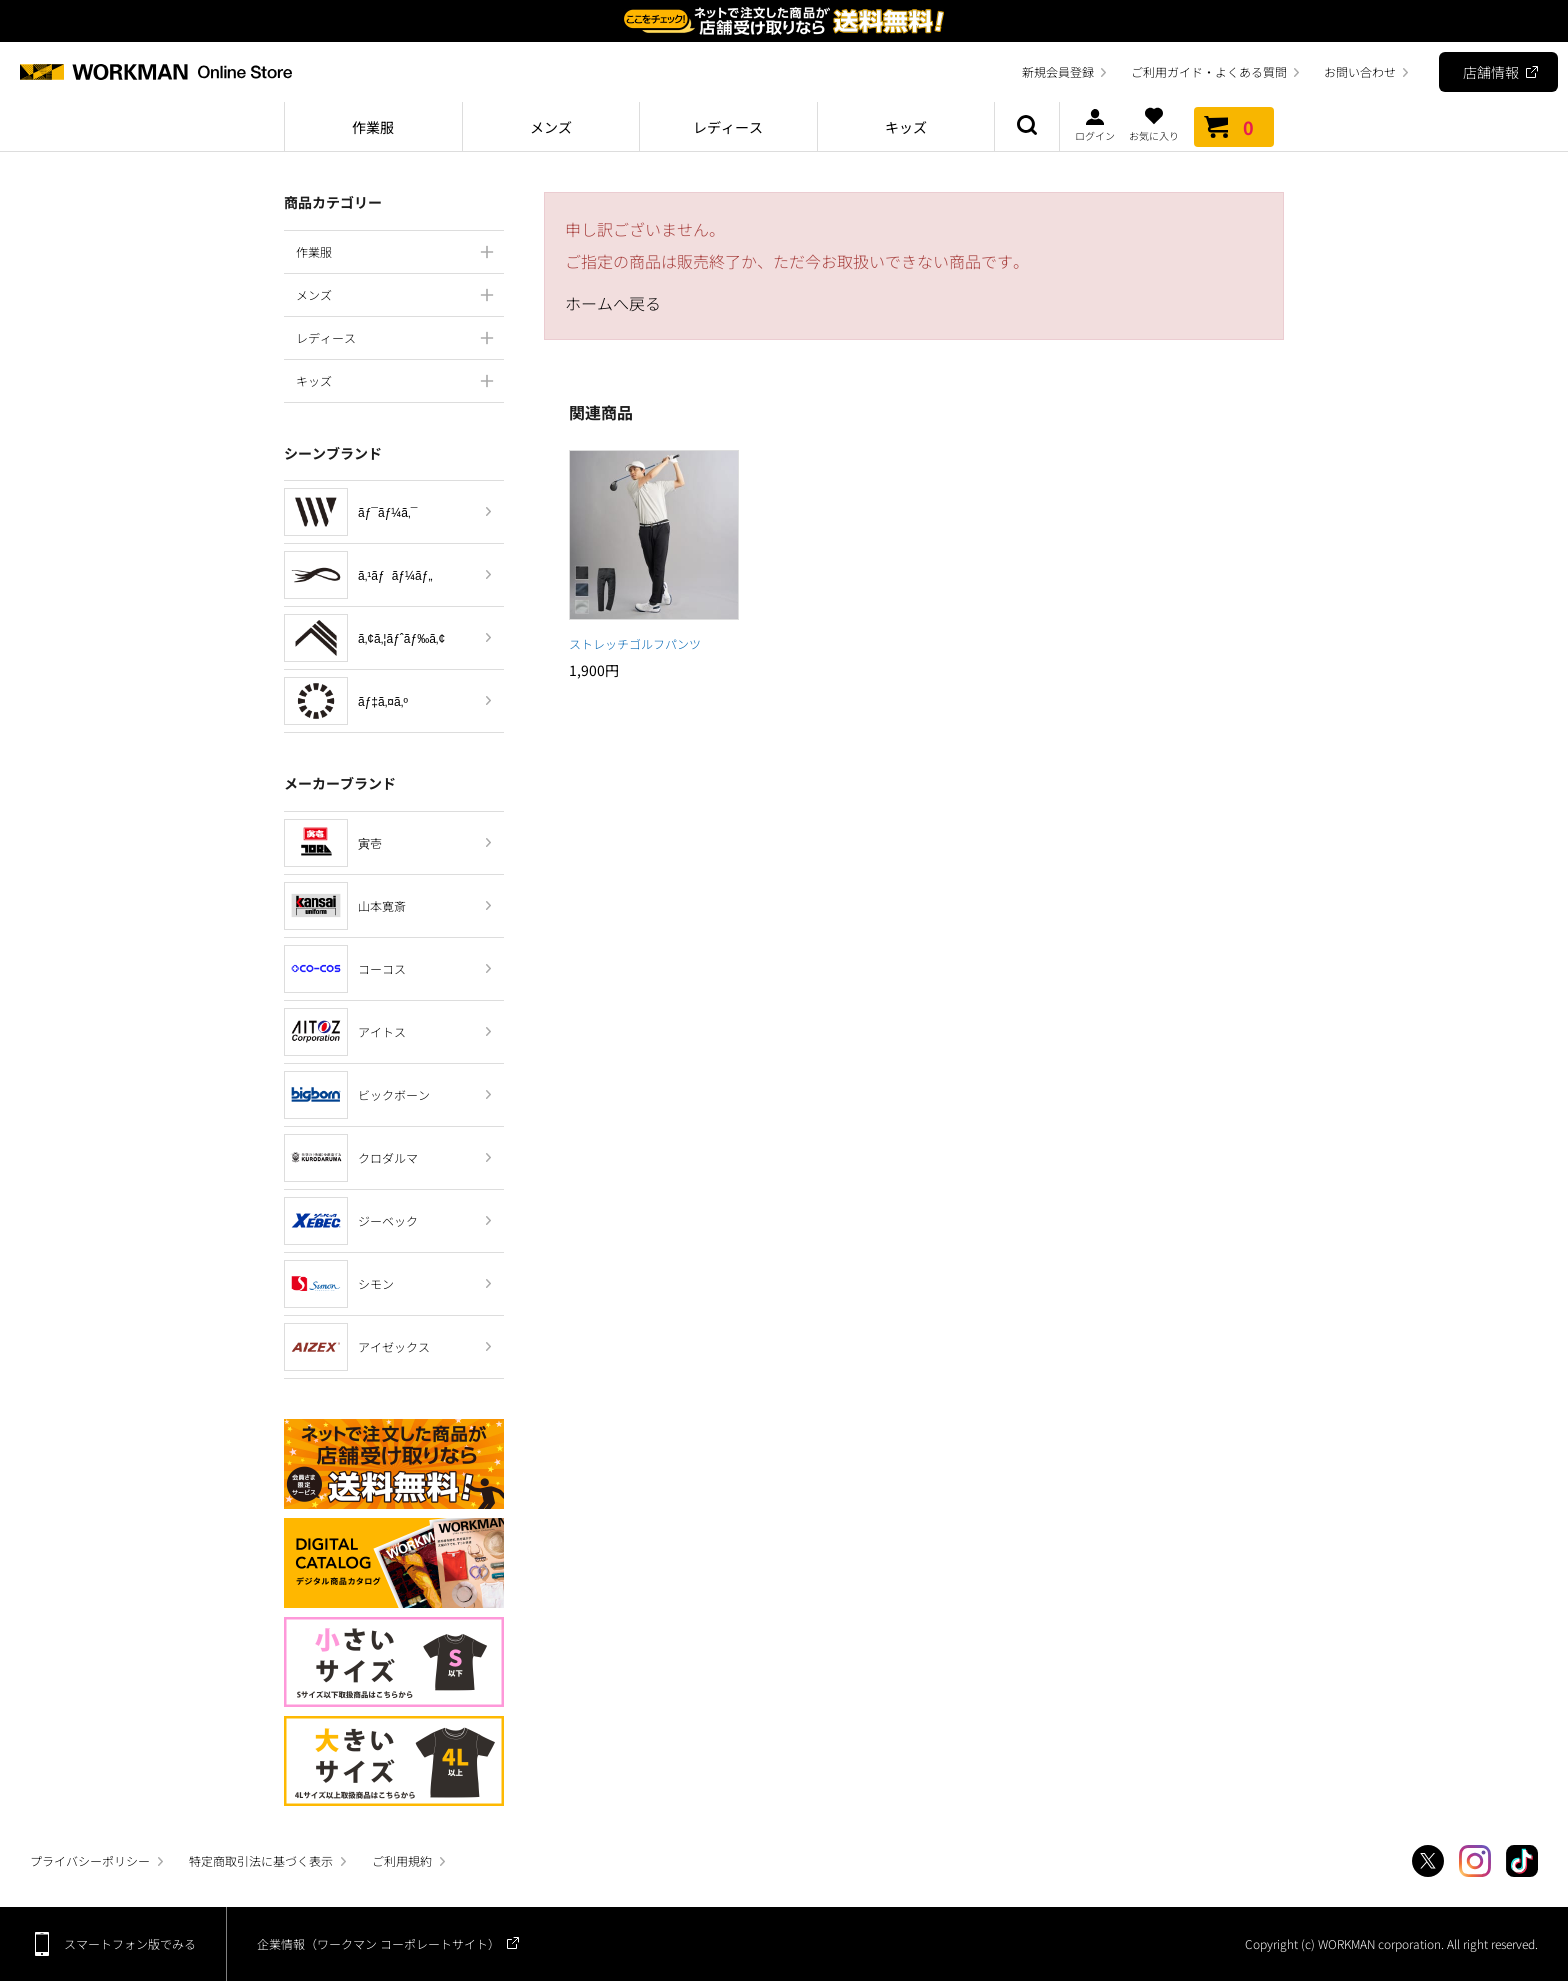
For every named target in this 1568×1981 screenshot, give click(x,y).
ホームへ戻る (613, 303)
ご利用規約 (402, 1860)
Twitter (1428, 1861)
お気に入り (1154, 124)
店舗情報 (1491, 72)
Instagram (1475, 1861)
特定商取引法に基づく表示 (261, 1860)
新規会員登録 (1058, 71)
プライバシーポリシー (90, 1860)
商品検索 (1027, 127)
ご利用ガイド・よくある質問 (1209, 71)
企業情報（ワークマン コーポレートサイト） (378, 1943)
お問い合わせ (1360, 71)
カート (1234, 127)
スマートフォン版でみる (130, 1943)
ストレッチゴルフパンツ (635, 643)
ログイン (1095, 124)
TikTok (1522, 1861)
